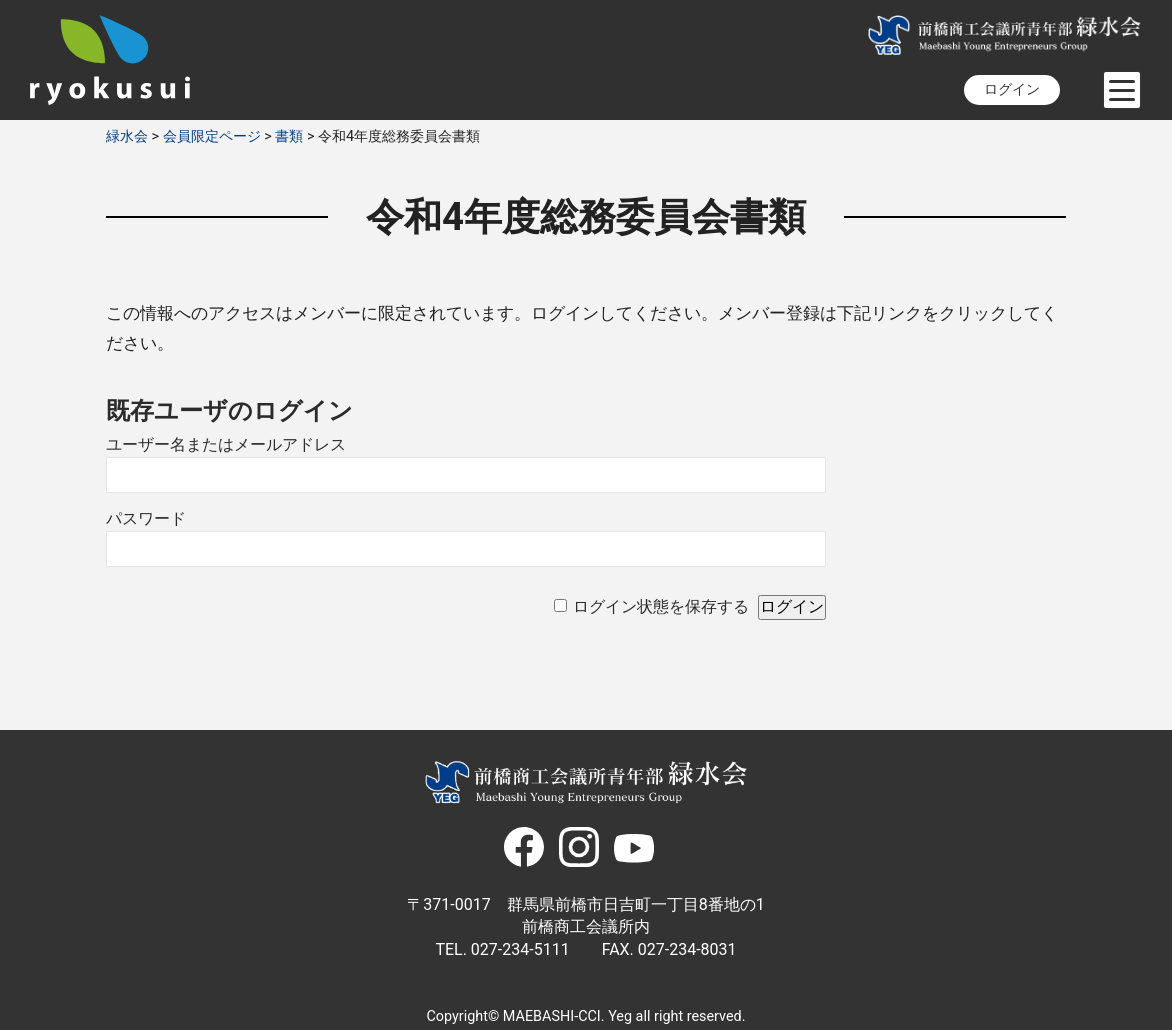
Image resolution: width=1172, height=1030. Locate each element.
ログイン (1012, 89)
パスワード (146, 518)
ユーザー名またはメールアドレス (226, 444)
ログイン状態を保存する (661, 606)
